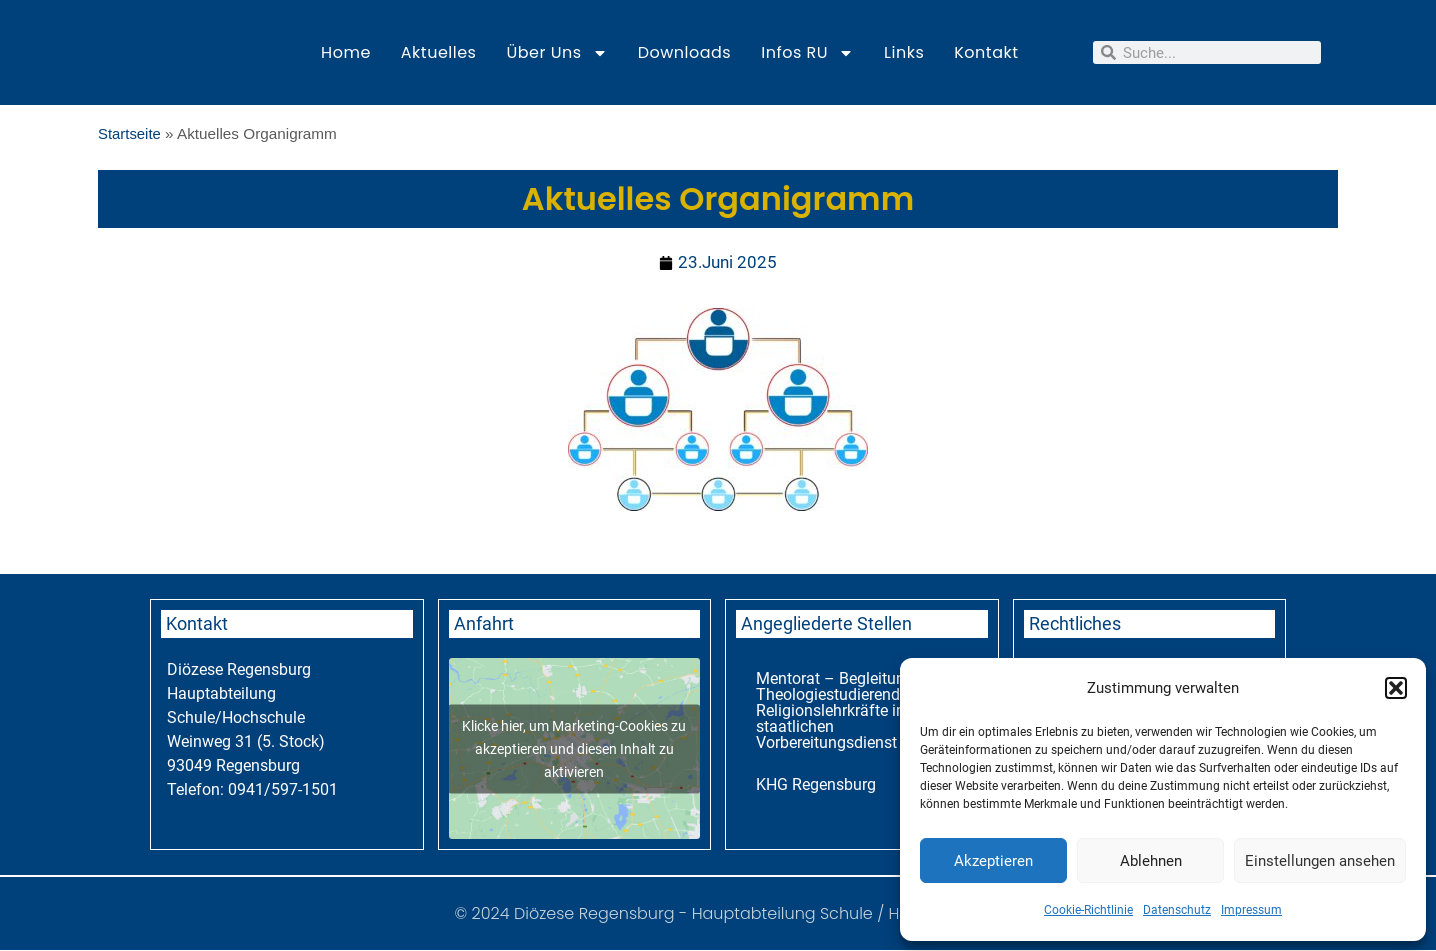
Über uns (556, 53)
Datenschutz (1177, 910)
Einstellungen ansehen (1320, 861)
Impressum (1251, 910)
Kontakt (986, 52)
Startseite (130, 133)
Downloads (685, 52)
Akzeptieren (993, 861)
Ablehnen (1151, 861)
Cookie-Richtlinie (1088, 910)
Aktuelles (439, 52)
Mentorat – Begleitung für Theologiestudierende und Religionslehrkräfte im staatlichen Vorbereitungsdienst (847, 711)
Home (346, 52)
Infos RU (807, 53)
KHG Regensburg (816, 785)
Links (904, 52)
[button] (1396, 688)
